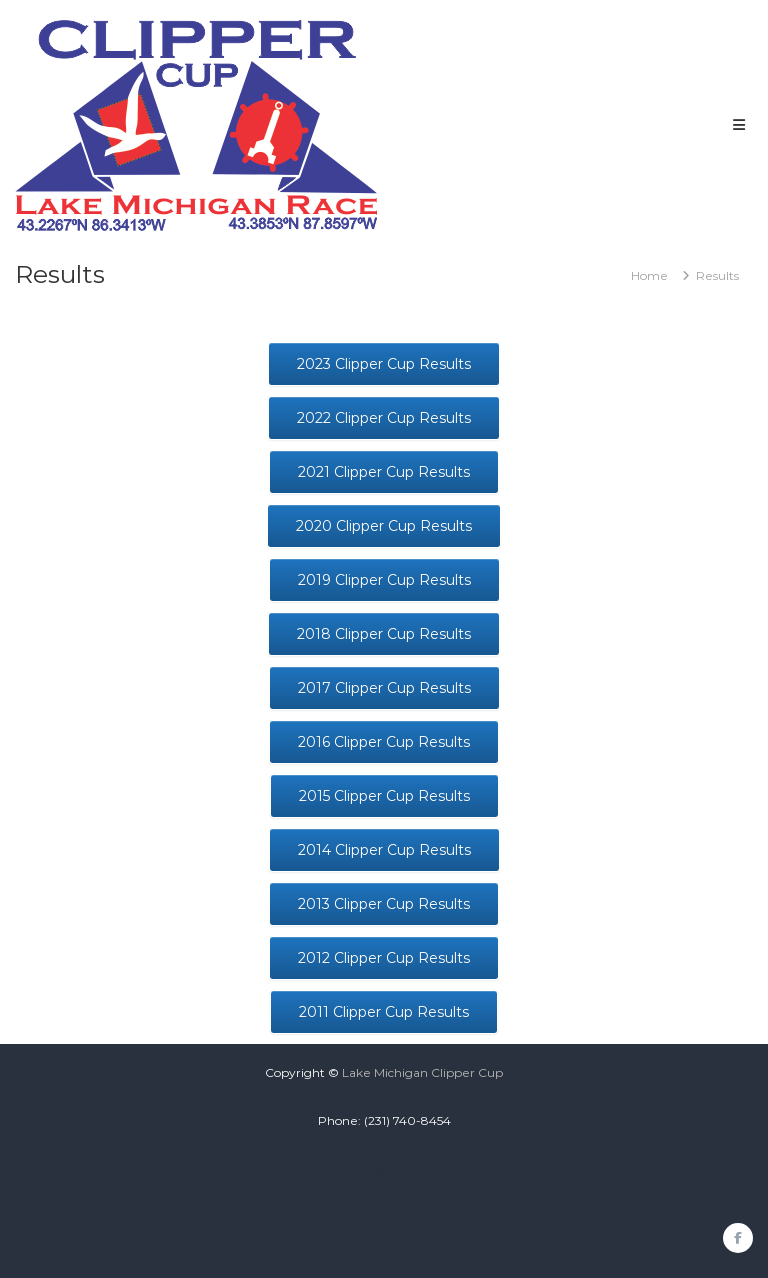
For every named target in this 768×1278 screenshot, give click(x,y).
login (384, 1168)
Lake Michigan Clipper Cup (422, 1072)
